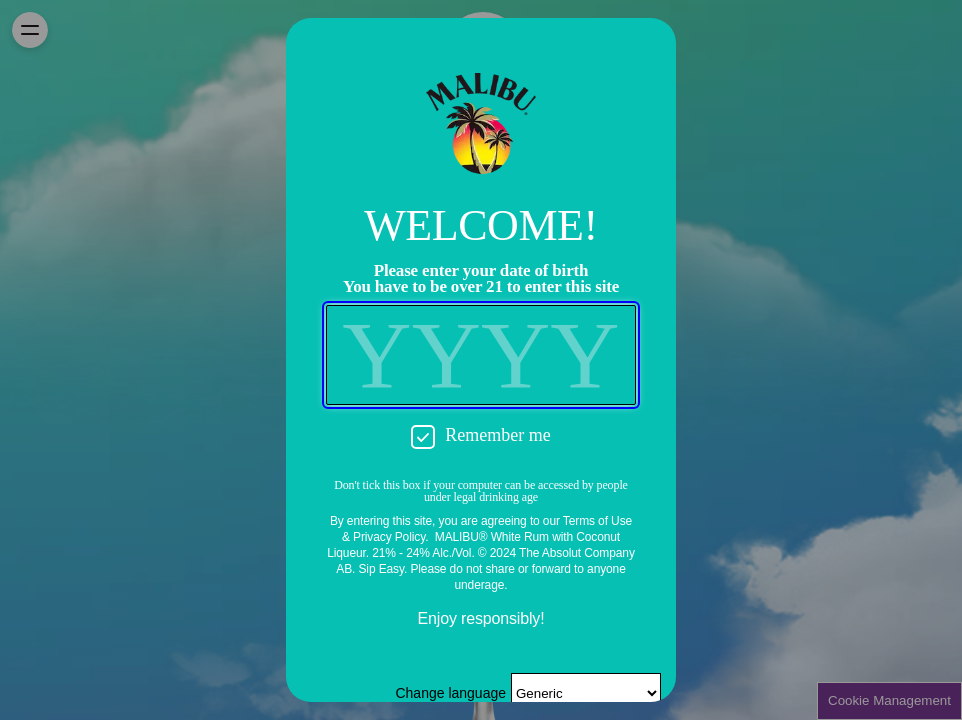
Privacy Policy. (390, 537)
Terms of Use (597, 521)
